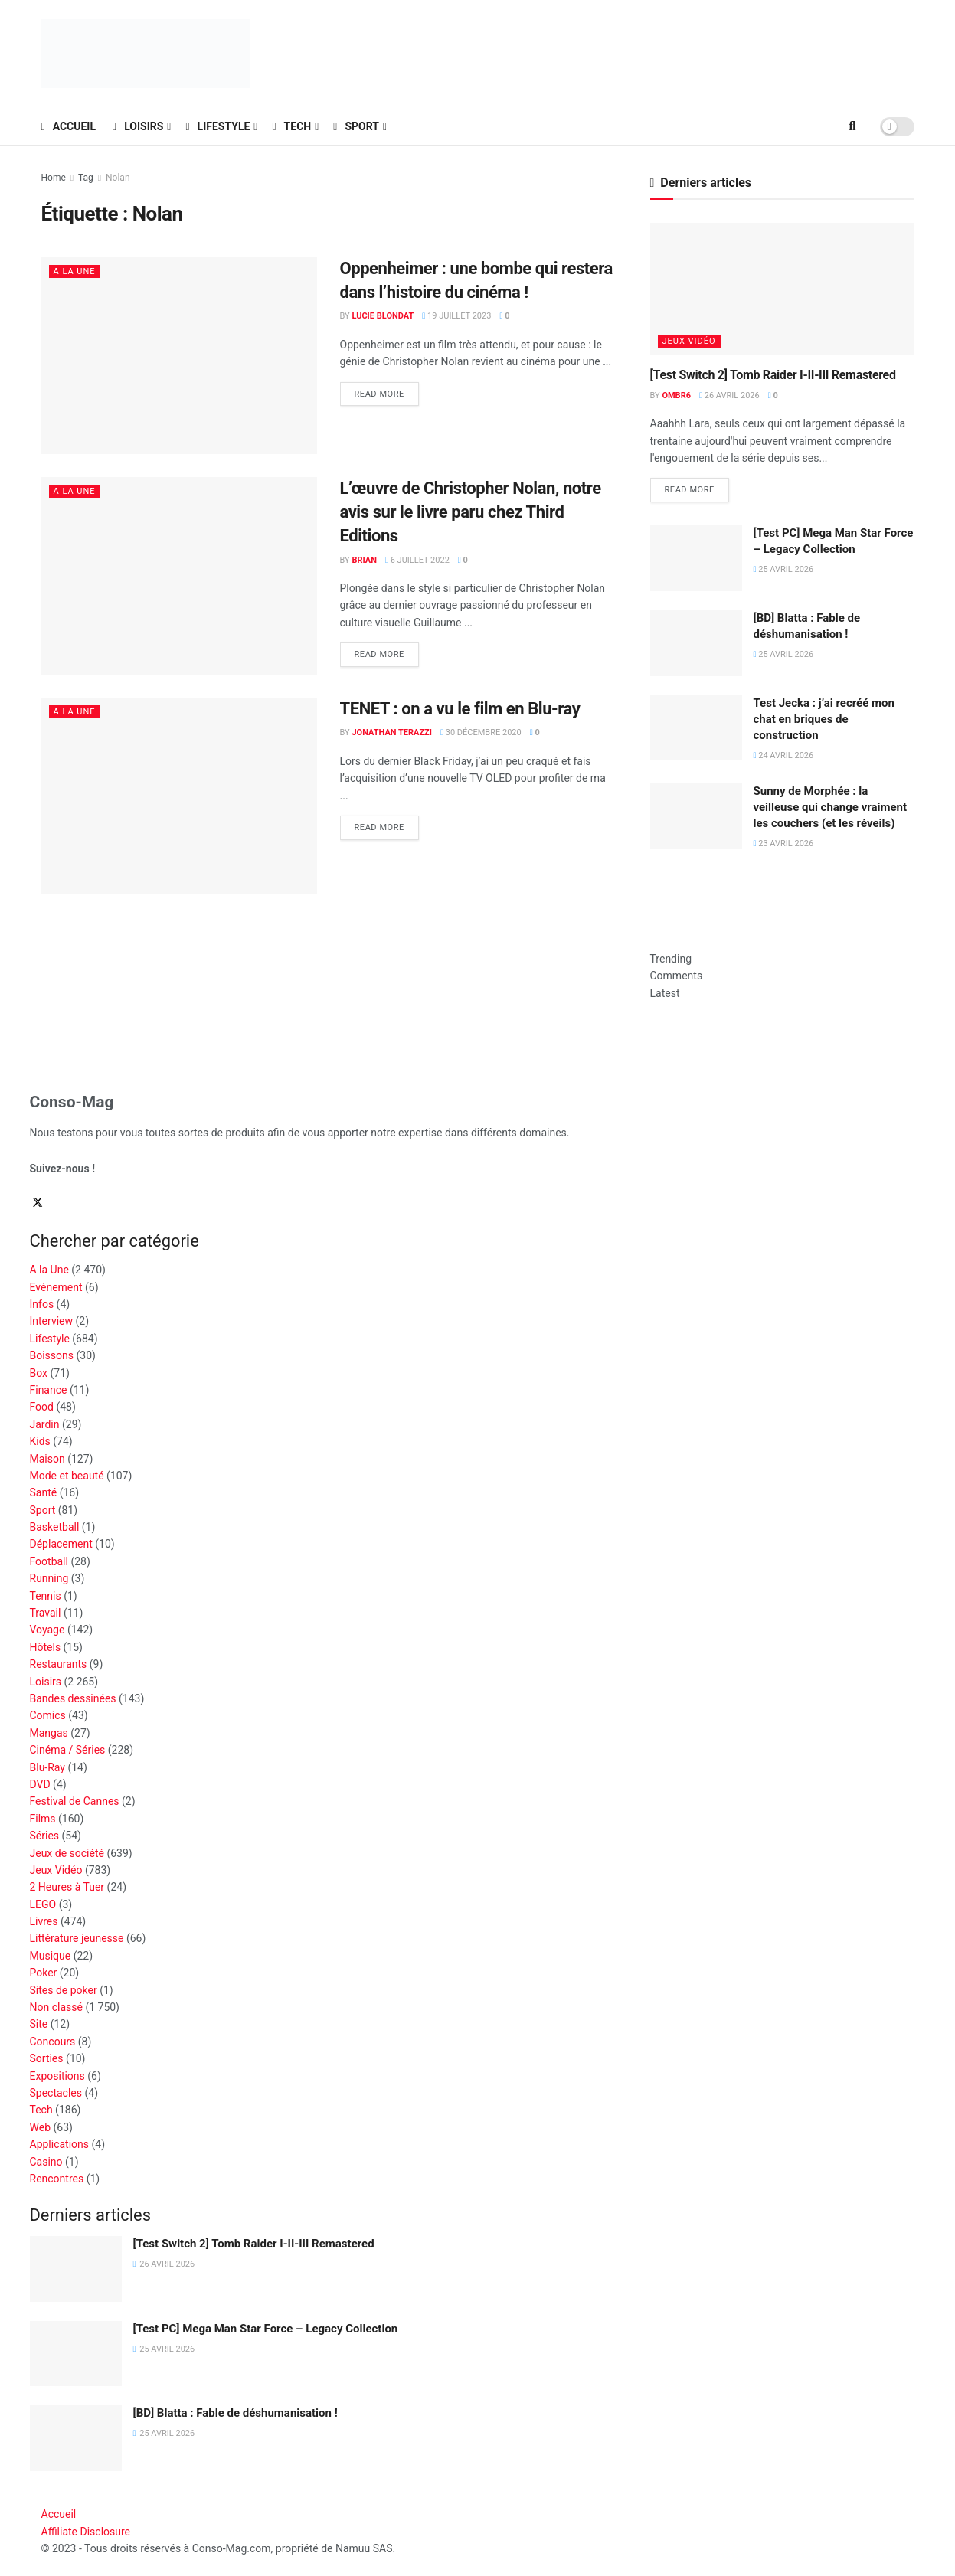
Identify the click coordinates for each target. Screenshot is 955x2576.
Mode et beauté (67, 1475)
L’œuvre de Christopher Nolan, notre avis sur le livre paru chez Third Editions (470, 512)
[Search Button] (853, 126)
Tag (85, 177)
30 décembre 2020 (481, 732)
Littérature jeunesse (77, 1938)
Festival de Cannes (74, 1801)
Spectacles (56, 2093)
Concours (53, 2041)
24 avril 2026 (784, 755)
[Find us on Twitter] (38, 1204)
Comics (48, 1715)
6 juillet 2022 (417, 560)
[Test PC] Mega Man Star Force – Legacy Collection (265, 2329)
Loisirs (138, 126)
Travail (45, 1613)
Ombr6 (676, 395)
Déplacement (61, 1544)
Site (39, 2024)
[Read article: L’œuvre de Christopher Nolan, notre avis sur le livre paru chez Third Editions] (179, 575)
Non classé (56, 2007)
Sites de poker (63, 1990)
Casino (46, 2162)
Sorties (47, 2058)
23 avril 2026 (784, 843)
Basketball (55, 1527)
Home (53, 177)
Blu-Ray (47, 1767)
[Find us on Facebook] (31, 1204)
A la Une (75, 271)
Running (49, 1578)
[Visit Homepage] (145, 53)
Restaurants (58, 1664)
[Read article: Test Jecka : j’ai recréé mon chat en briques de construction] (696, 728)
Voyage (47, 1629)
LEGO (43, 1904)
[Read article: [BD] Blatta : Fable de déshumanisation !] (696, 643)
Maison (47, 1459)
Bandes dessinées (73, 1698)
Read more (387, 390)
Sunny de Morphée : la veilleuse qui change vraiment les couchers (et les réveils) (831, 807)
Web (40, 2127)
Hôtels (45, 1647)
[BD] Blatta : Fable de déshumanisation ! (235, 2413)
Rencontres (57, 2178)
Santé (43, 1492)
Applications (60, 2144)
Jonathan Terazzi (392, 732)
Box (39, 1373)
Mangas (49, 1733)
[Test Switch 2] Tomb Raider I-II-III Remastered (773, 375)
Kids (40, 1441)
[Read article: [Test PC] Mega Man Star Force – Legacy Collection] (696, 558)
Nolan (117, 177)
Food (42, 1407)
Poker (43, 1972)
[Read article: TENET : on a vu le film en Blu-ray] (179, 796)
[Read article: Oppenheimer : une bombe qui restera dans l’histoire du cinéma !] (179, 355)
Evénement (56, 1287)
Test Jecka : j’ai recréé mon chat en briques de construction (824, 719)
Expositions (57, 2076)
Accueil (68, 126)
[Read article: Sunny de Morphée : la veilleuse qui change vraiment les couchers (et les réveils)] (696, 816)
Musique (50, 1956)
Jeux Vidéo (689, 341)
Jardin (45, 1424)
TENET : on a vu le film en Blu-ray (460, 708)
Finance (48, 1390)
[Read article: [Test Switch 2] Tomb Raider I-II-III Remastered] (782, 289)
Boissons (52, 1355)
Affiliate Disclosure (86, 2531)
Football (49, 1561)
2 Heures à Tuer (67, 1887)
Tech (291, 126)
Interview (52, 1321)
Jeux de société (67, 1853)
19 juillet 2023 (456, 316)
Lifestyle (217, 126)
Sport (356, 126)
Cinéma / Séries (68, 1750)
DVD (40, 1784)
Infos (42, 1304)
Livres (44, 1921)
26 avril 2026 (729, 395)
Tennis (45, 1596)
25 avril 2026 (784, 569)
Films (43, 1819)
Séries (45, 1835)
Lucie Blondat (383, 316)
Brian (364, 560)
